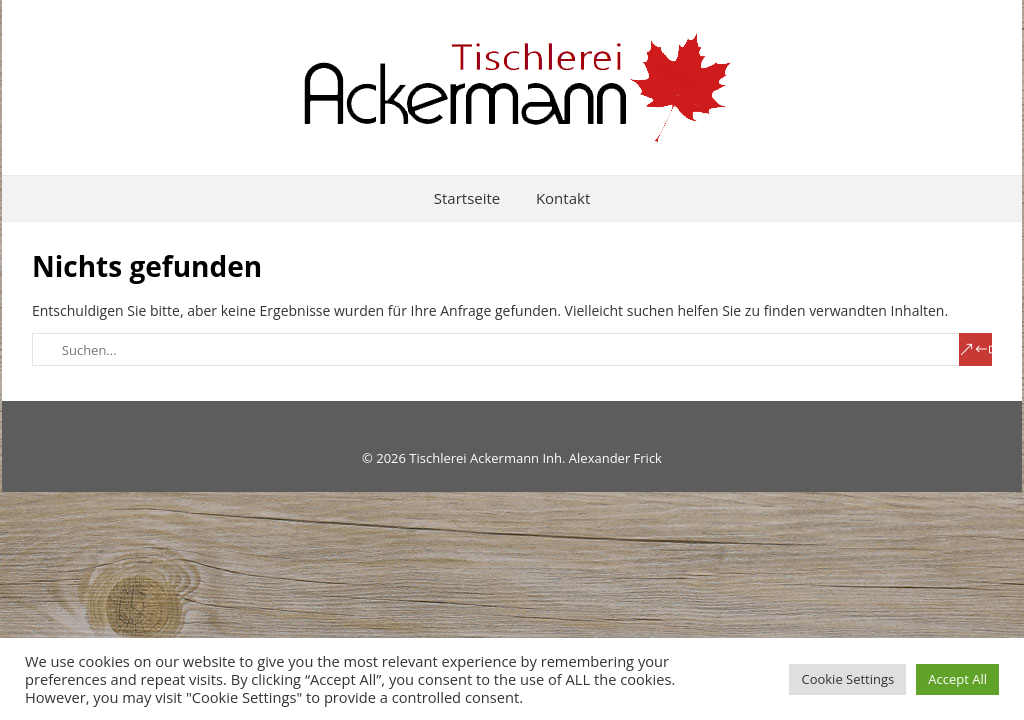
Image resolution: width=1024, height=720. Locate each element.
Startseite (467, 198)
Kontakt (563, 198)
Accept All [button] (957, 679)
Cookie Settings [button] (847, 679)
